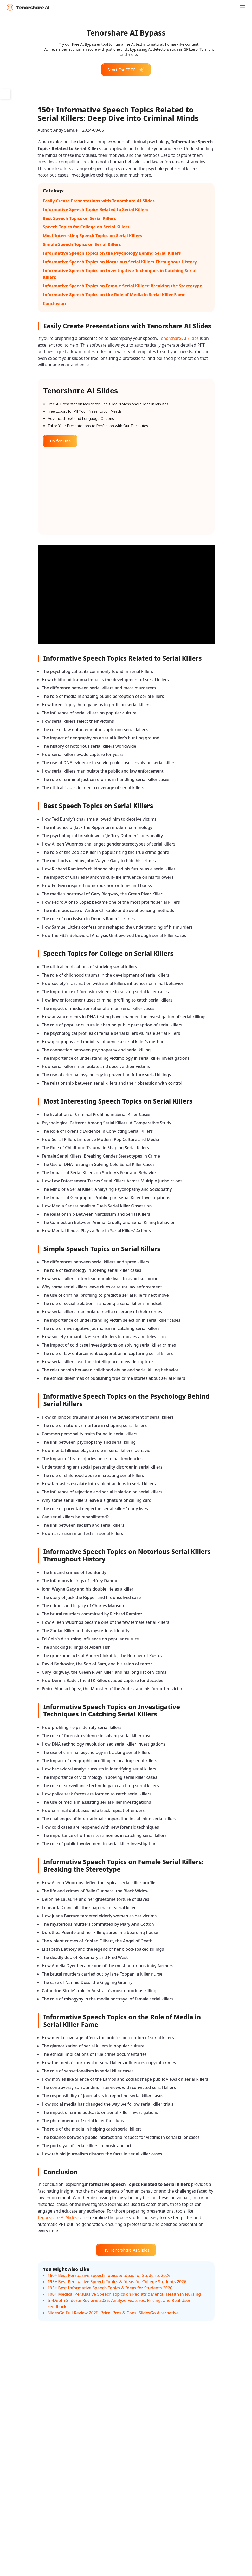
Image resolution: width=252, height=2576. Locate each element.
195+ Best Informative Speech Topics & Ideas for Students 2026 (110, 2288)
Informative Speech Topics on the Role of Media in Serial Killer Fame (114, 295)
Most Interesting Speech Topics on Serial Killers (92, 236)
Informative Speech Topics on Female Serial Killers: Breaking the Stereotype (122, 286)
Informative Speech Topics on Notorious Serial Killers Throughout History (120, 262)
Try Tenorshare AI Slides (126, 2250)
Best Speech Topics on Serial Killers (79, 218)
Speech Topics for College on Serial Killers (86, 227)
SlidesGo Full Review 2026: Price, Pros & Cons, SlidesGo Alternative (113, 2313)
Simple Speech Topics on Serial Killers (82, 244)
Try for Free (60, 440)
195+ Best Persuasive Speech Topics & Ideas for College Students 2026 (117, 2281)
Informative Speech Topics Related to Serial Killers (95, 209)
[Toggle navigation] (245, 7)
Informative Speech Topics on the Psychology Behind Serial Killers (112, 253)
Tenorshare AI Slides (178, 338)
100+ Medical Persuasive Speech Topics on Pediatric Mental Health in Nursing (124, 2294)
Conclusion (54, 303)
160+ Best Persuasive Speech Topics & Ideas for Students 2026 (109, 2275)
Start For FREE (126, 69)
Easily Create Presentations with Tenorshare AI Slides (99, 201)
